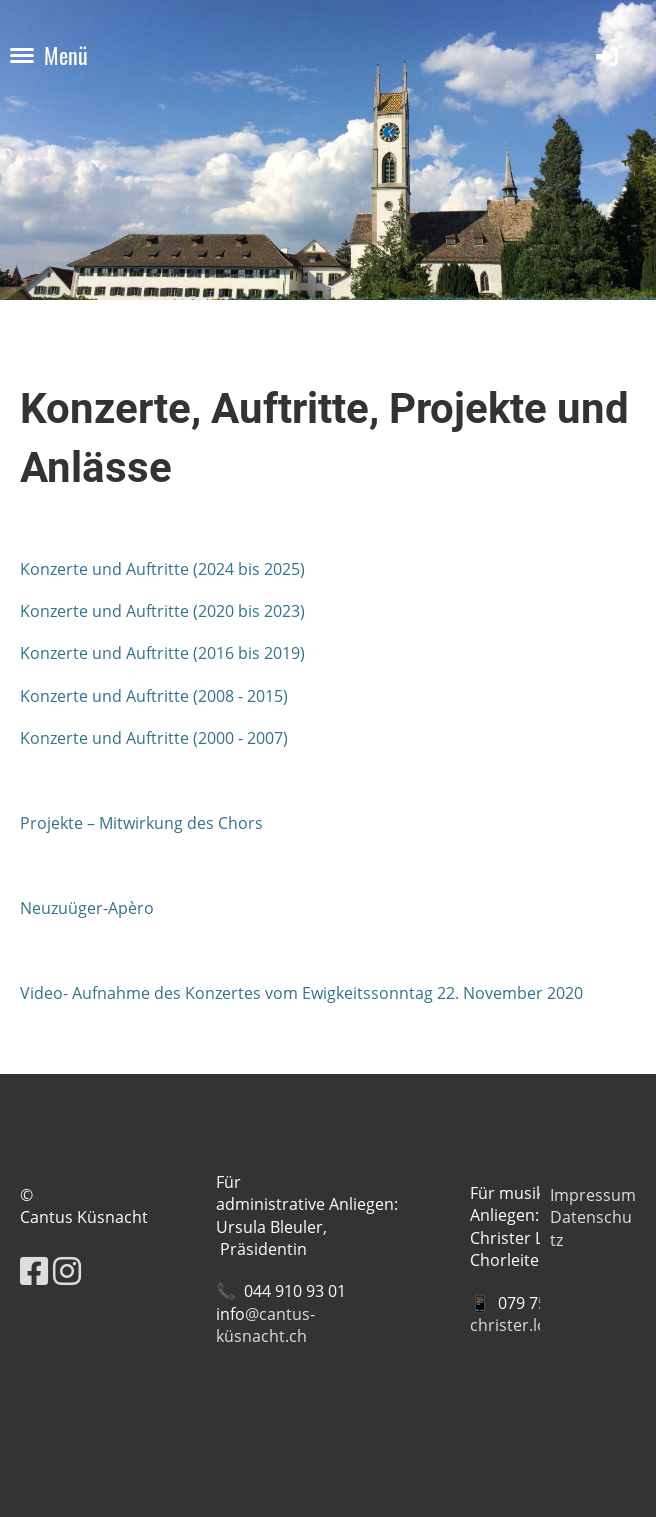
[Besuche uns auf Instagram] (67, 1270)
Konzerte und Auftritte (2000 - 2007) (154, 738)
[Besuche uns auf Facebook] (34, 1270)
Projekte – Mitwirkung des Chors (141, 823)
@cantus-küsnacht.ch (265, 1325)
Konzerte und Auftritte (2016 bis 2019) (162, 653)
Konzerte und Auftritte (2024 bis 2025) (162, 569)
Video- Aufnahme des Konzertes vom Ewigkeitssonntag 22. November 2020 (301, 993)
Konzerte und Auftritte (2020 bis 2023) (162, 611)
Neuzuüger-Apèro (87, 908)
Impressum (593, 1195)
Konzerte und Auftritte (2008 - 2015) (154, 696)
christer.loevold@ (536, 1325)
